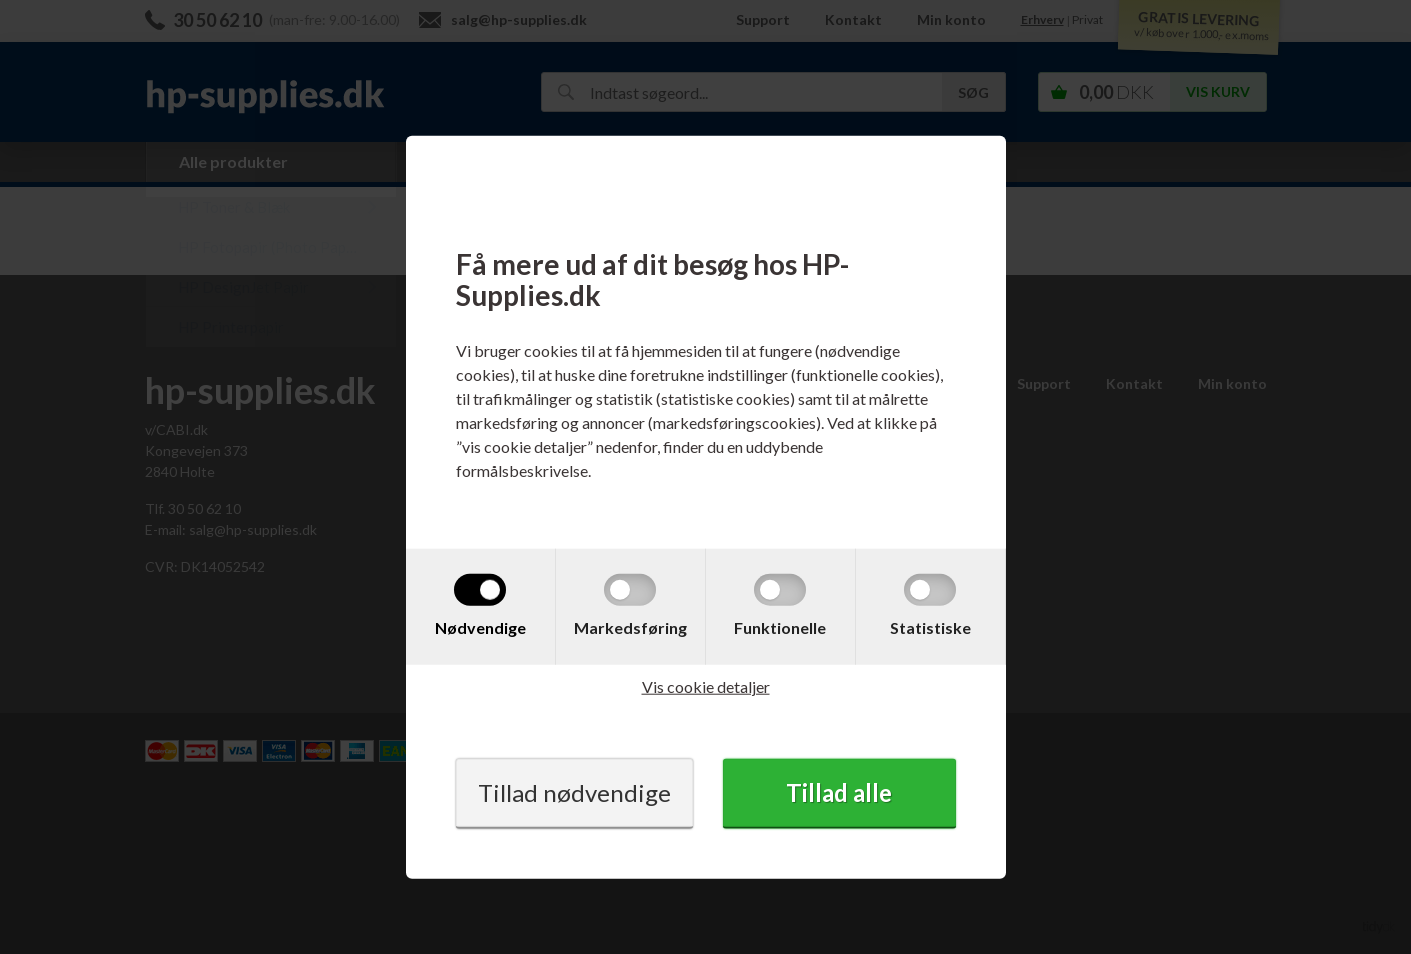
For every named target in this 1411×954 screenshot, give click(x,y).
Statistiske (930, 626)
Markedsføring (630, 626)
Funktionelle (780, 626)
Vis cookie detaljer (706, 685)
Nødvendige (480, 626)
